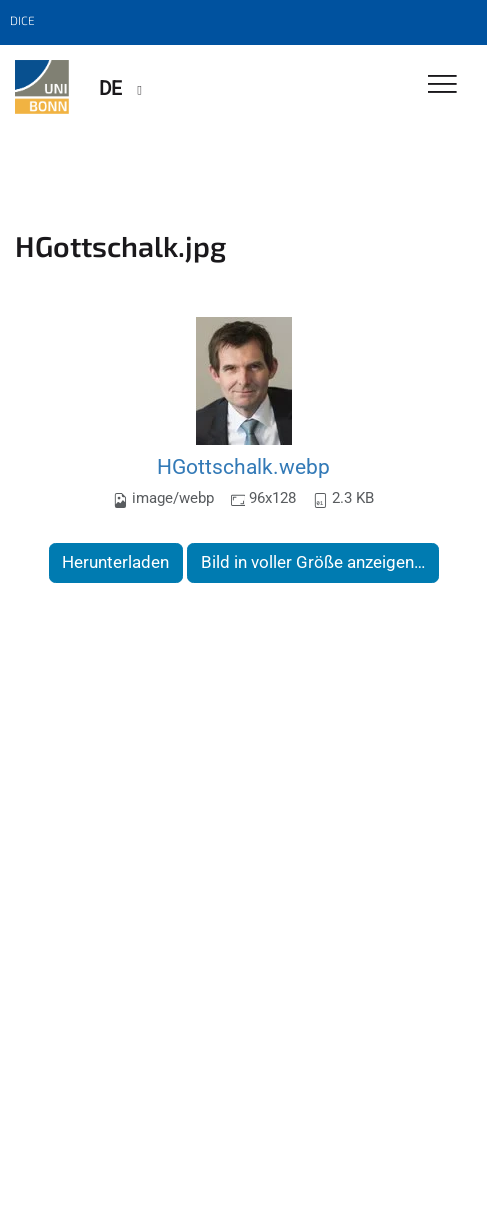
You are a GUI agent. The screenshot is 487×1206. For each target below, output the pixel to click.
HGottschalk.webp (243, 466)
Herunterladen (115, 562)
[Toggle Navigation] (442, 85)
